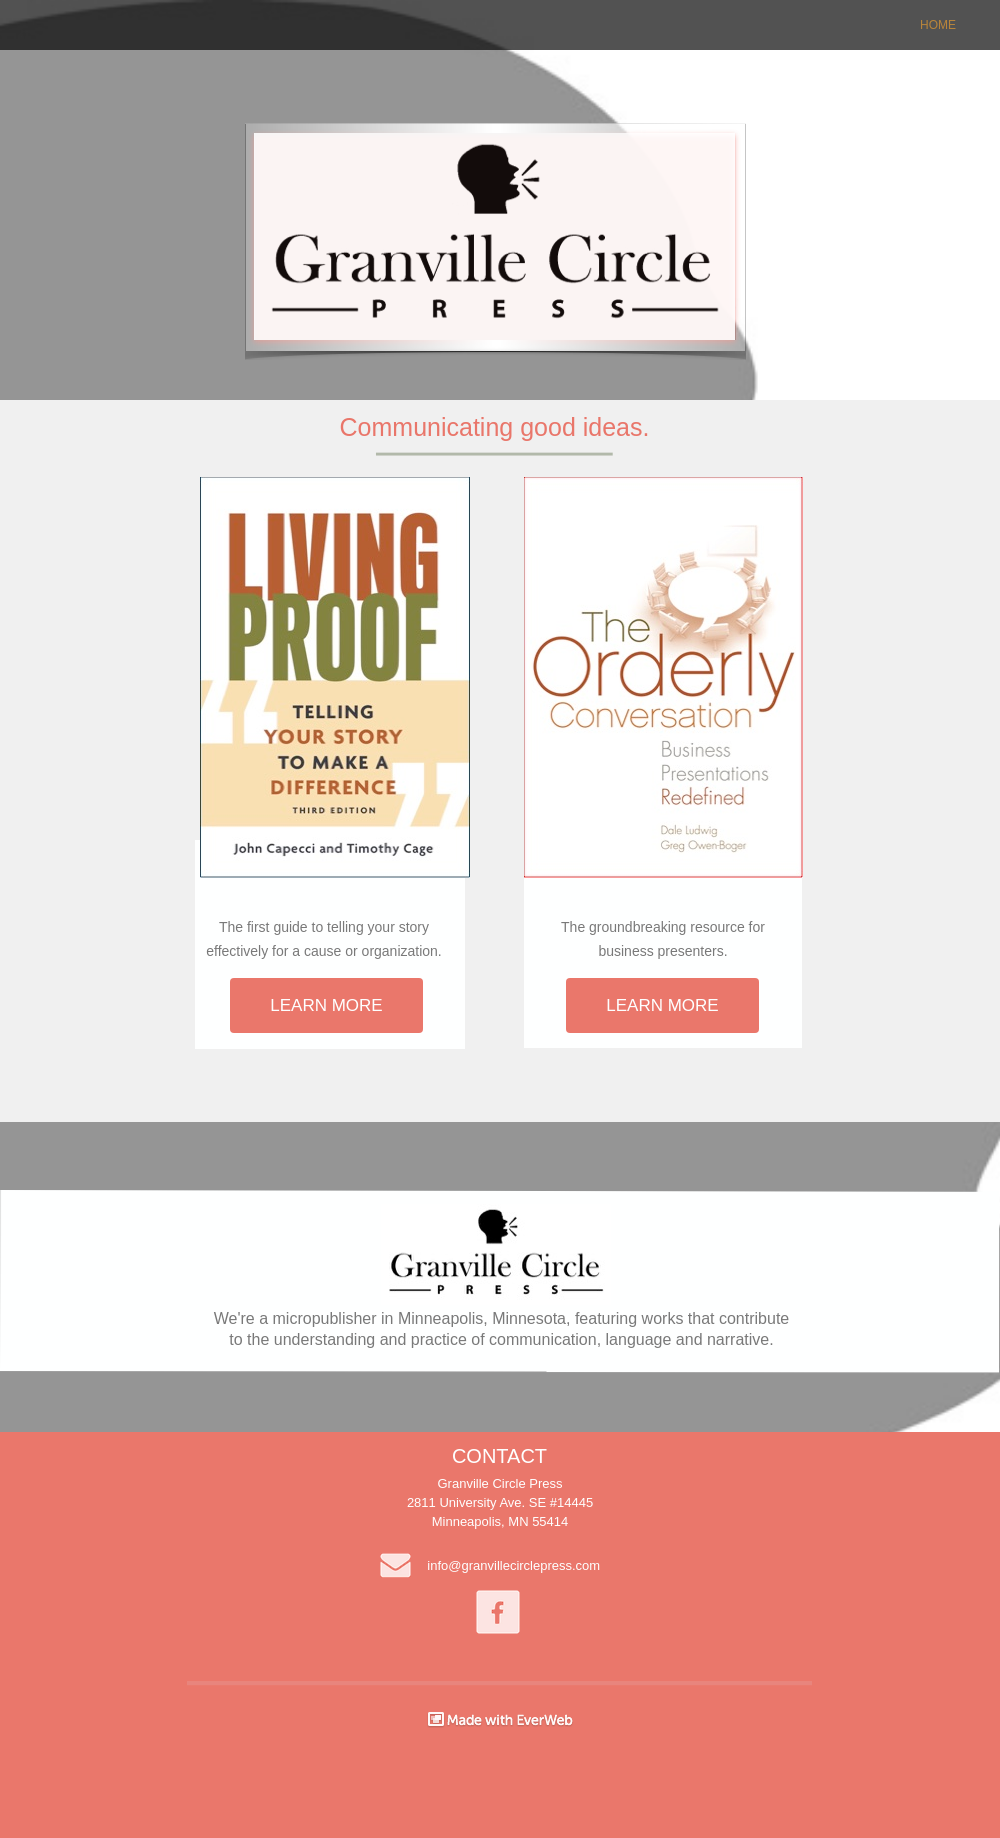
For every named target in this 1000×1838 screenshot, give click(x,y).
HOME (938, 25)
